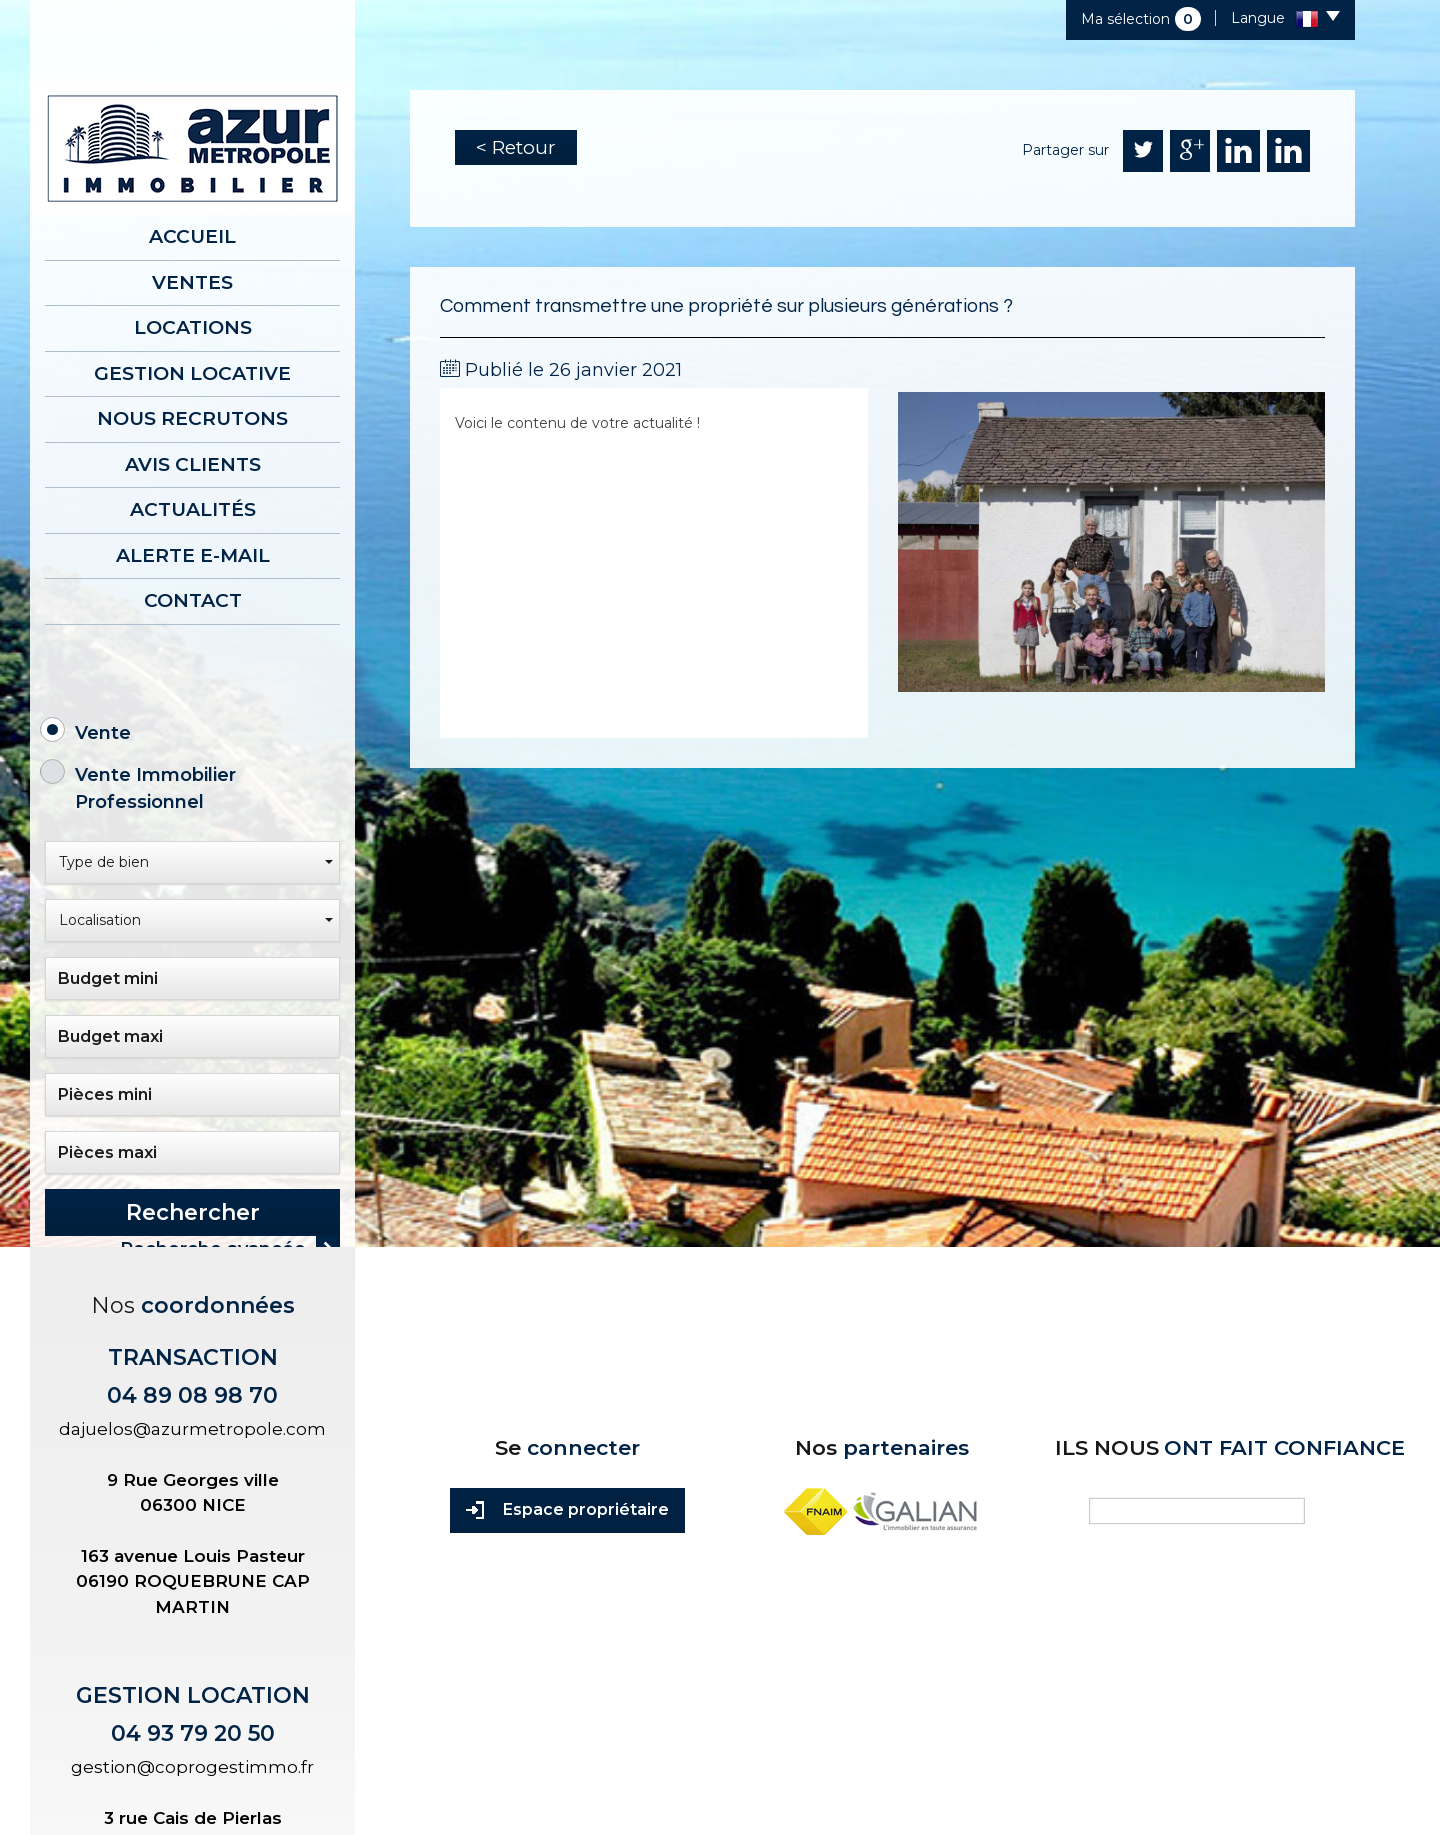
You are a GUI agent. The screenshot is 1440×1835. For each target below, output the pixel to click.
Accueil (192, 236)
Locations (193, 327)
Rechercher (193, 1212)
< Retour (516, 147)
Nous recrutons (192, 418)
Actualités (193, 509)
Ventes (192, 282)
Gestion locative (192, 373)
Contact (193, 600)
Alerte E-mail (193, 555)
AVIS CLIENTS (193, 464)
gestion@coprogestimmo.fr (192, 1765)
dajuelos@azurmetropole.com (192, 1427)
